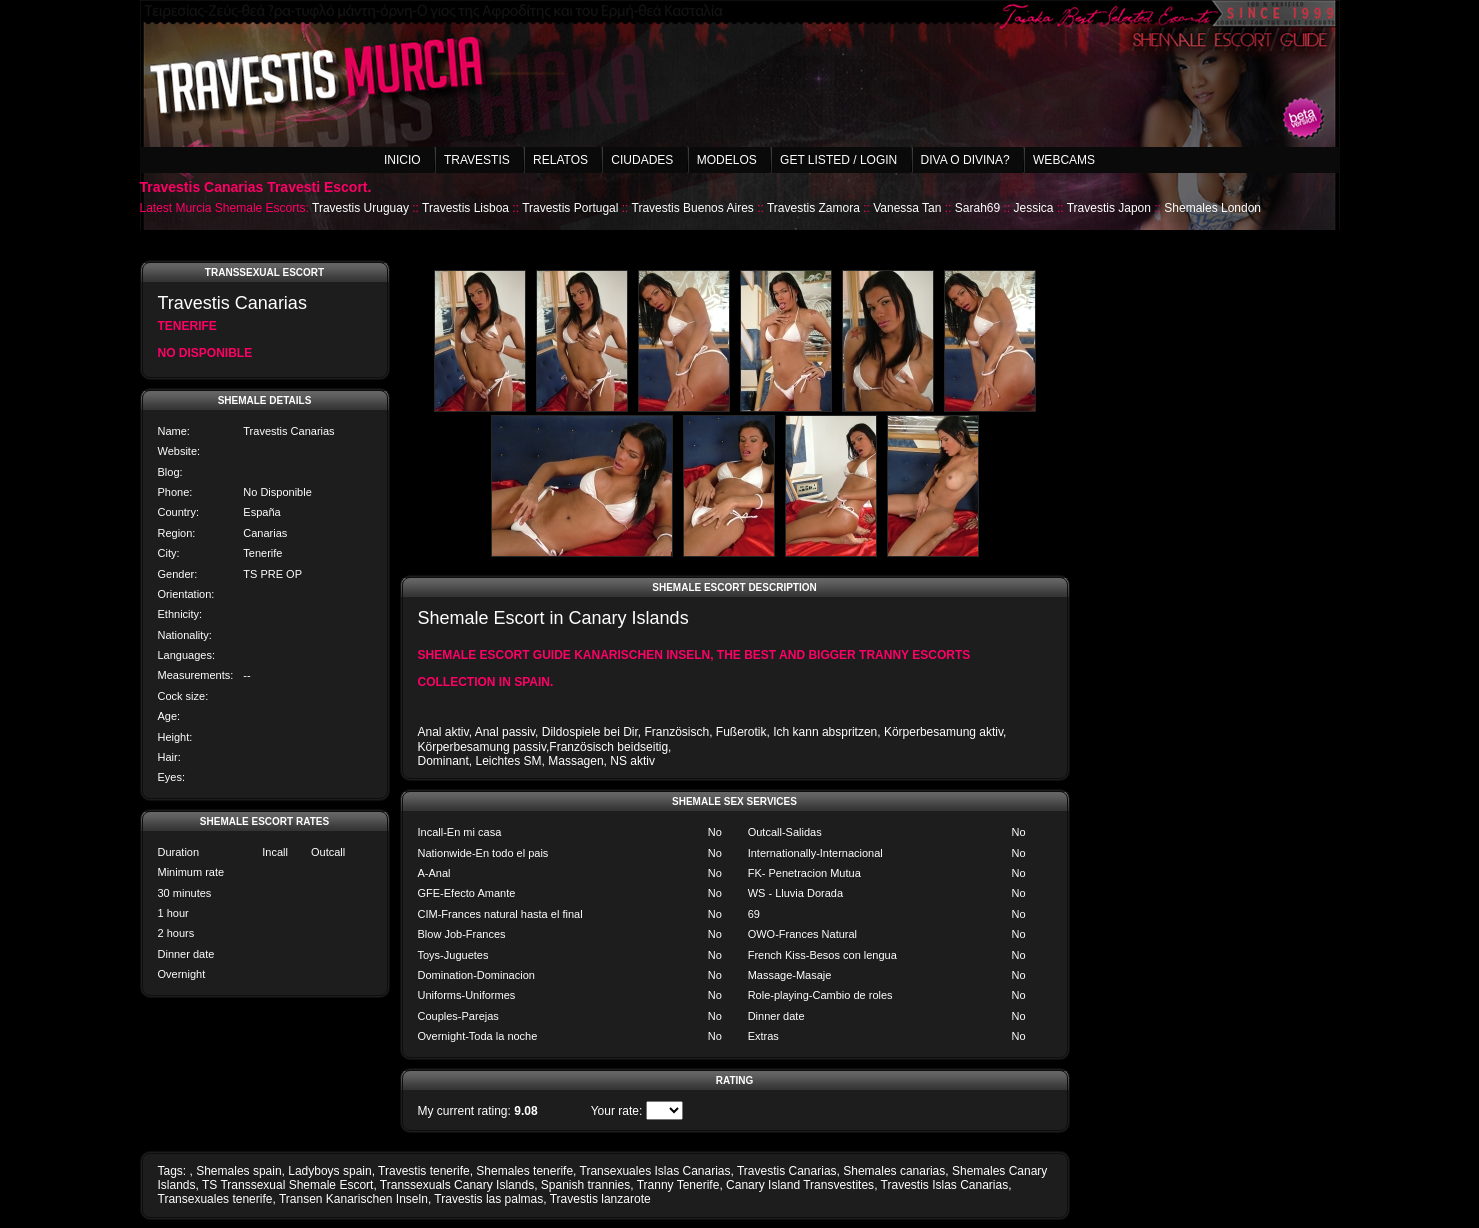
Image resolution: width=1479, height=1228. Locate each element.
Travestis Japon (1109, 208)
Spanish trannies (585, 1185)
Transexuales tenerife (215, 1199)
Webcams (1064, 160)
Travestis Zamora (813, 208)
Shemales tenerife (524, 1171)
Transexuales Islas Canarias (655, 1171)
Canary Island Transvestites (800, 1185)
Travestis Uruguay (360, 208)
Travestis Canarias (787, 1171)
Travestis (477, 160)
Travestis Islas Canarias (945, 1185)
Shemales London (1212, 208)
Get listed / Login (838, 160)
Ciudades (642, 160)
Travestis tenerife (424, 1171)
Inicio (402, 160)
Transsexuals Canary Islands (457, 1185)
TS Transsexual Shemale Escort (287, 1185)
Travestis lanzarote (600, 1199)
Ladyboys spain (329, 1171)
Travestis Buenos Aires (693, 208)
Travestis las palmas (488, 1199)
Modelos (727, 160)
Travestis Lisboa (465, 208)
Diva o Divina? (965, 160)
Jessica (1034, 208)
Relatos (560, 160)
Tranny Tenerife (678, 1185)
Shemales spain (238, 1171)
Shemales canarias (894, 1171)
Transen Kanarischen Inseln (353, 1199)
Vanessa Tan (907, 208)
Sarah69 (977, 208)
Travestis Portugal (570, 208)
